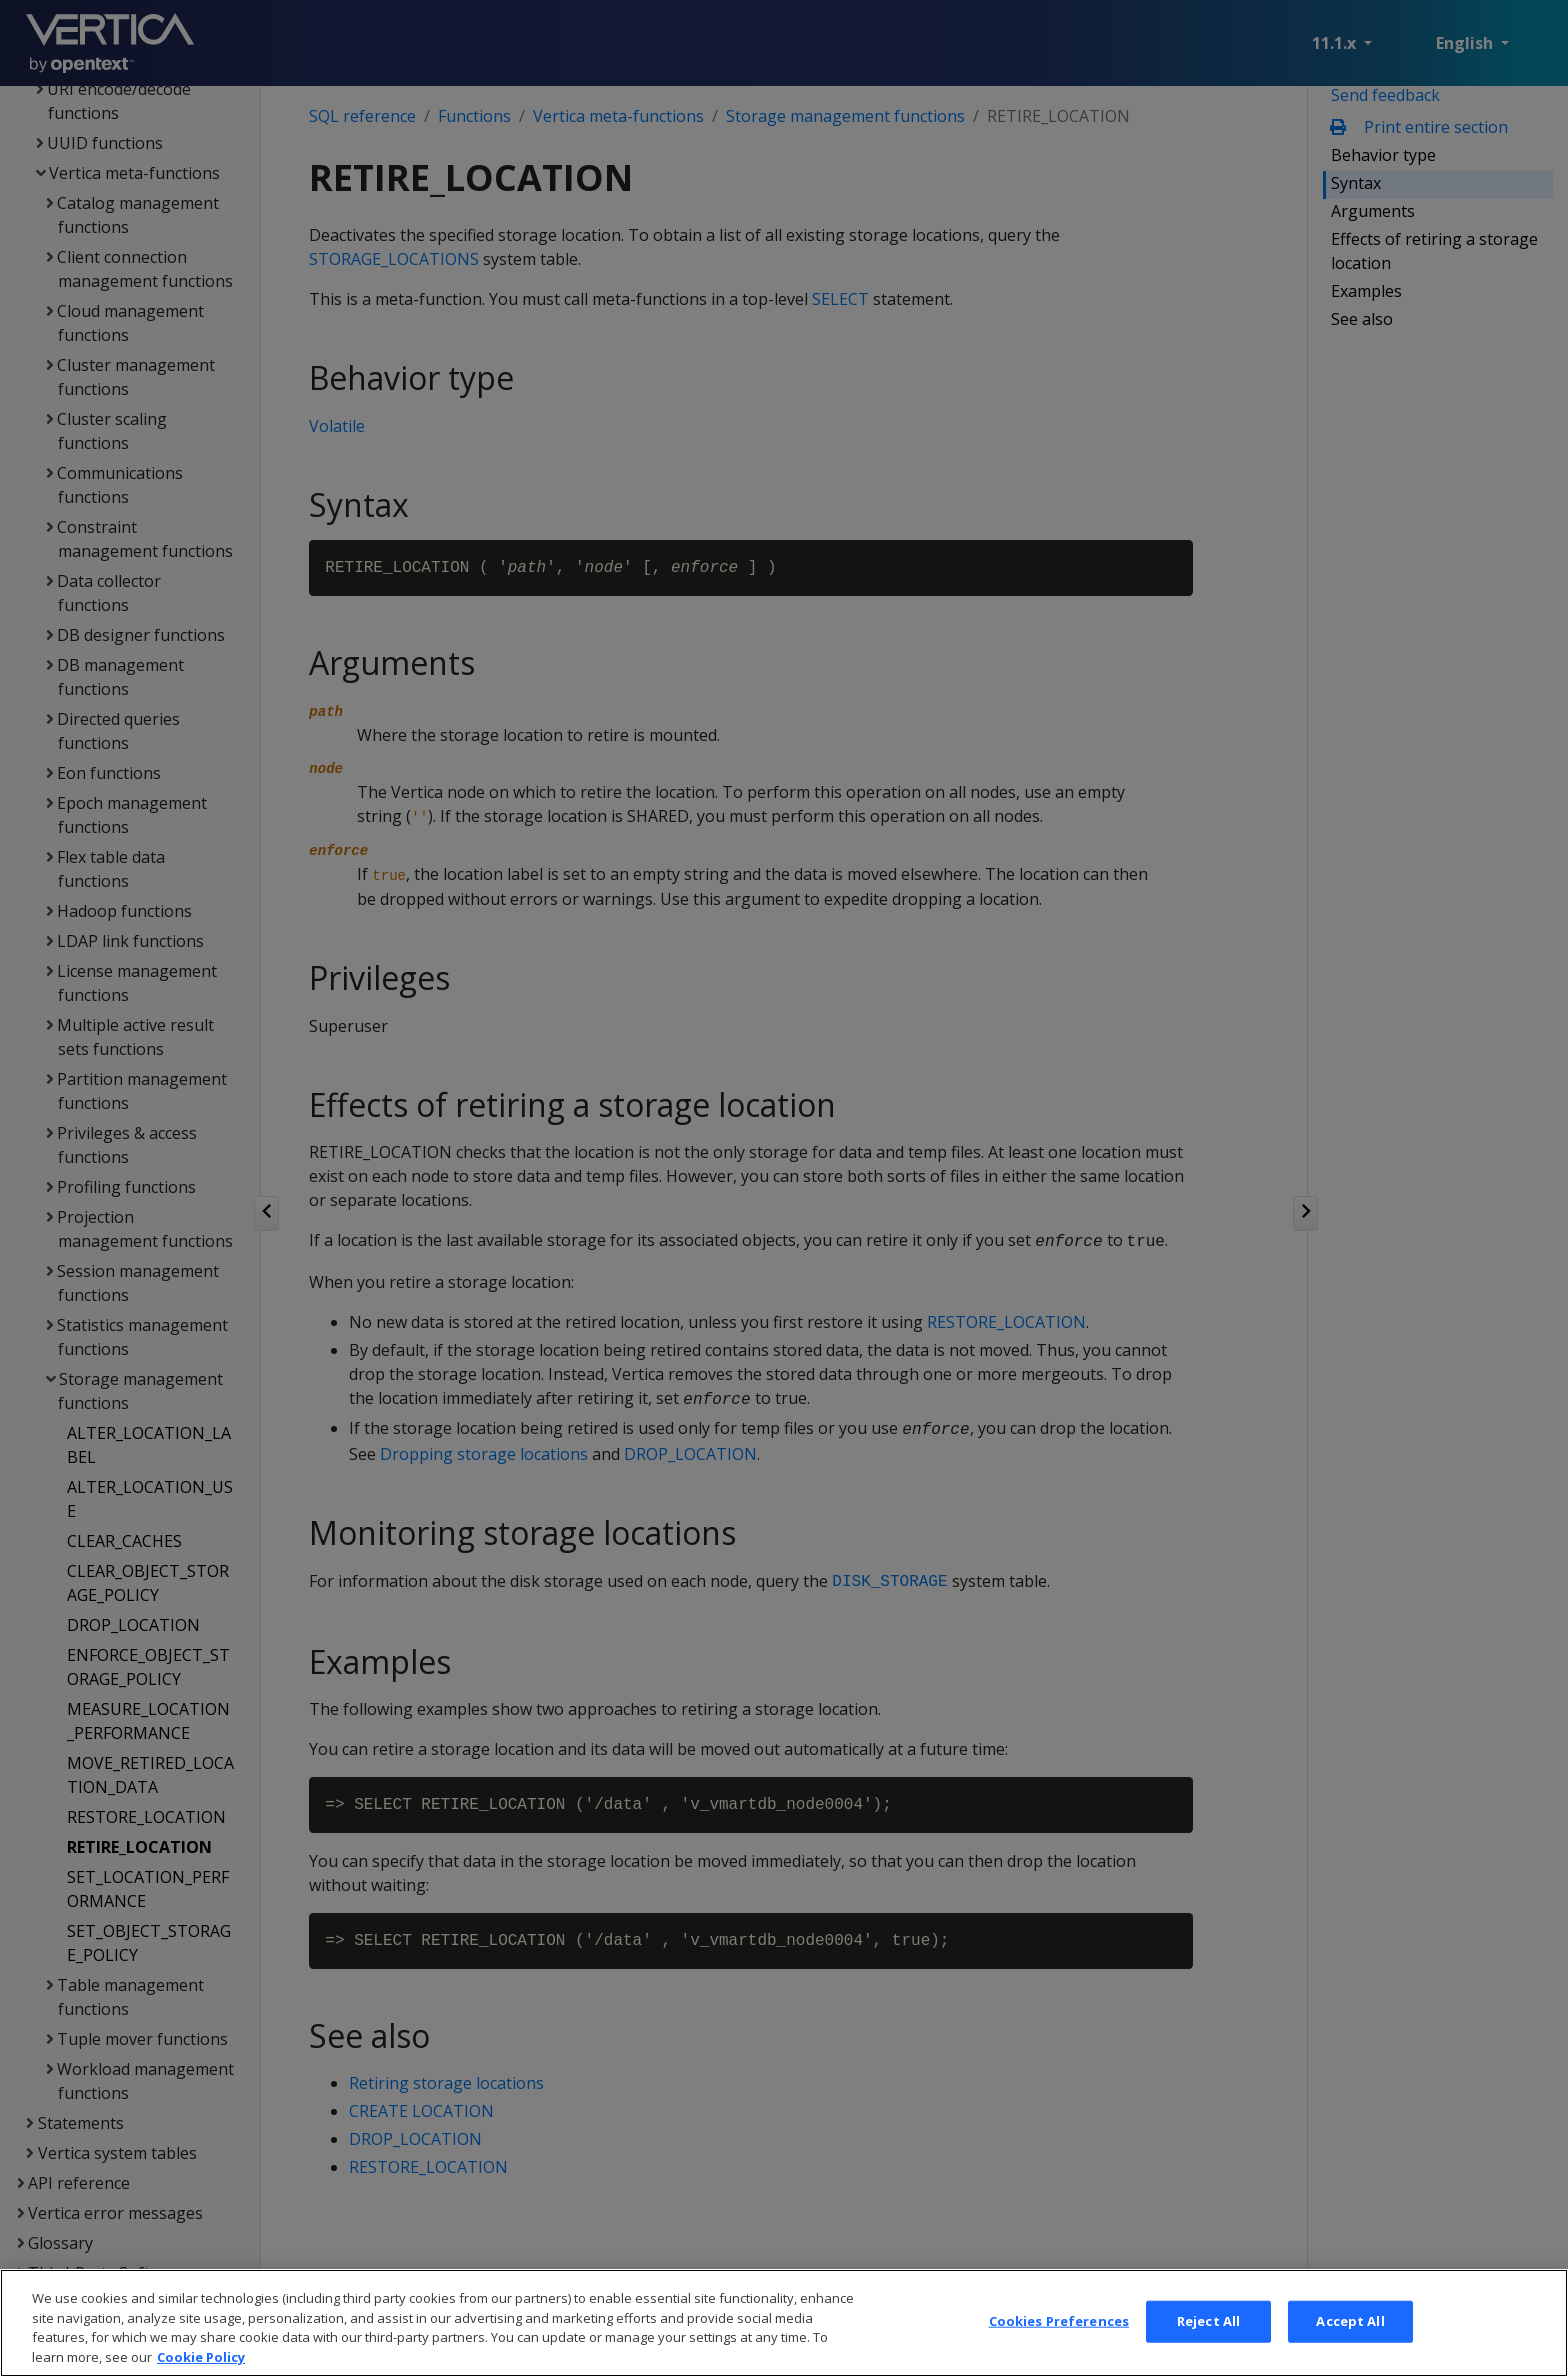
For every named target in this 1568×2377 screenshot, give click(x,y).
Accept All (1350, 2343)
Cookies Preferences (1059, 2343)
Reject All (1208, 2343)
